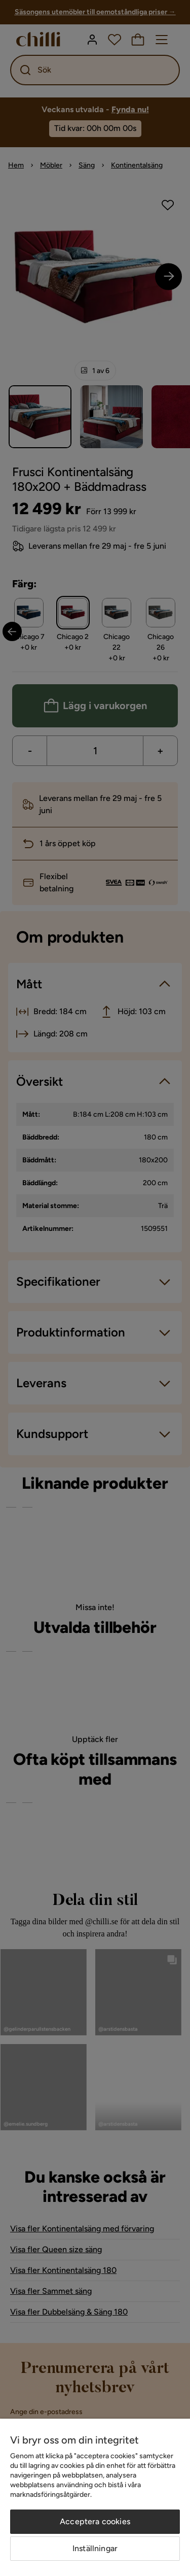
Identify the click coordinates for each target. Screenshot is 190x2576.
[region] (95, 2497)
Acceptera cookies (95, 2521)
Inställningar (95, 2548)
